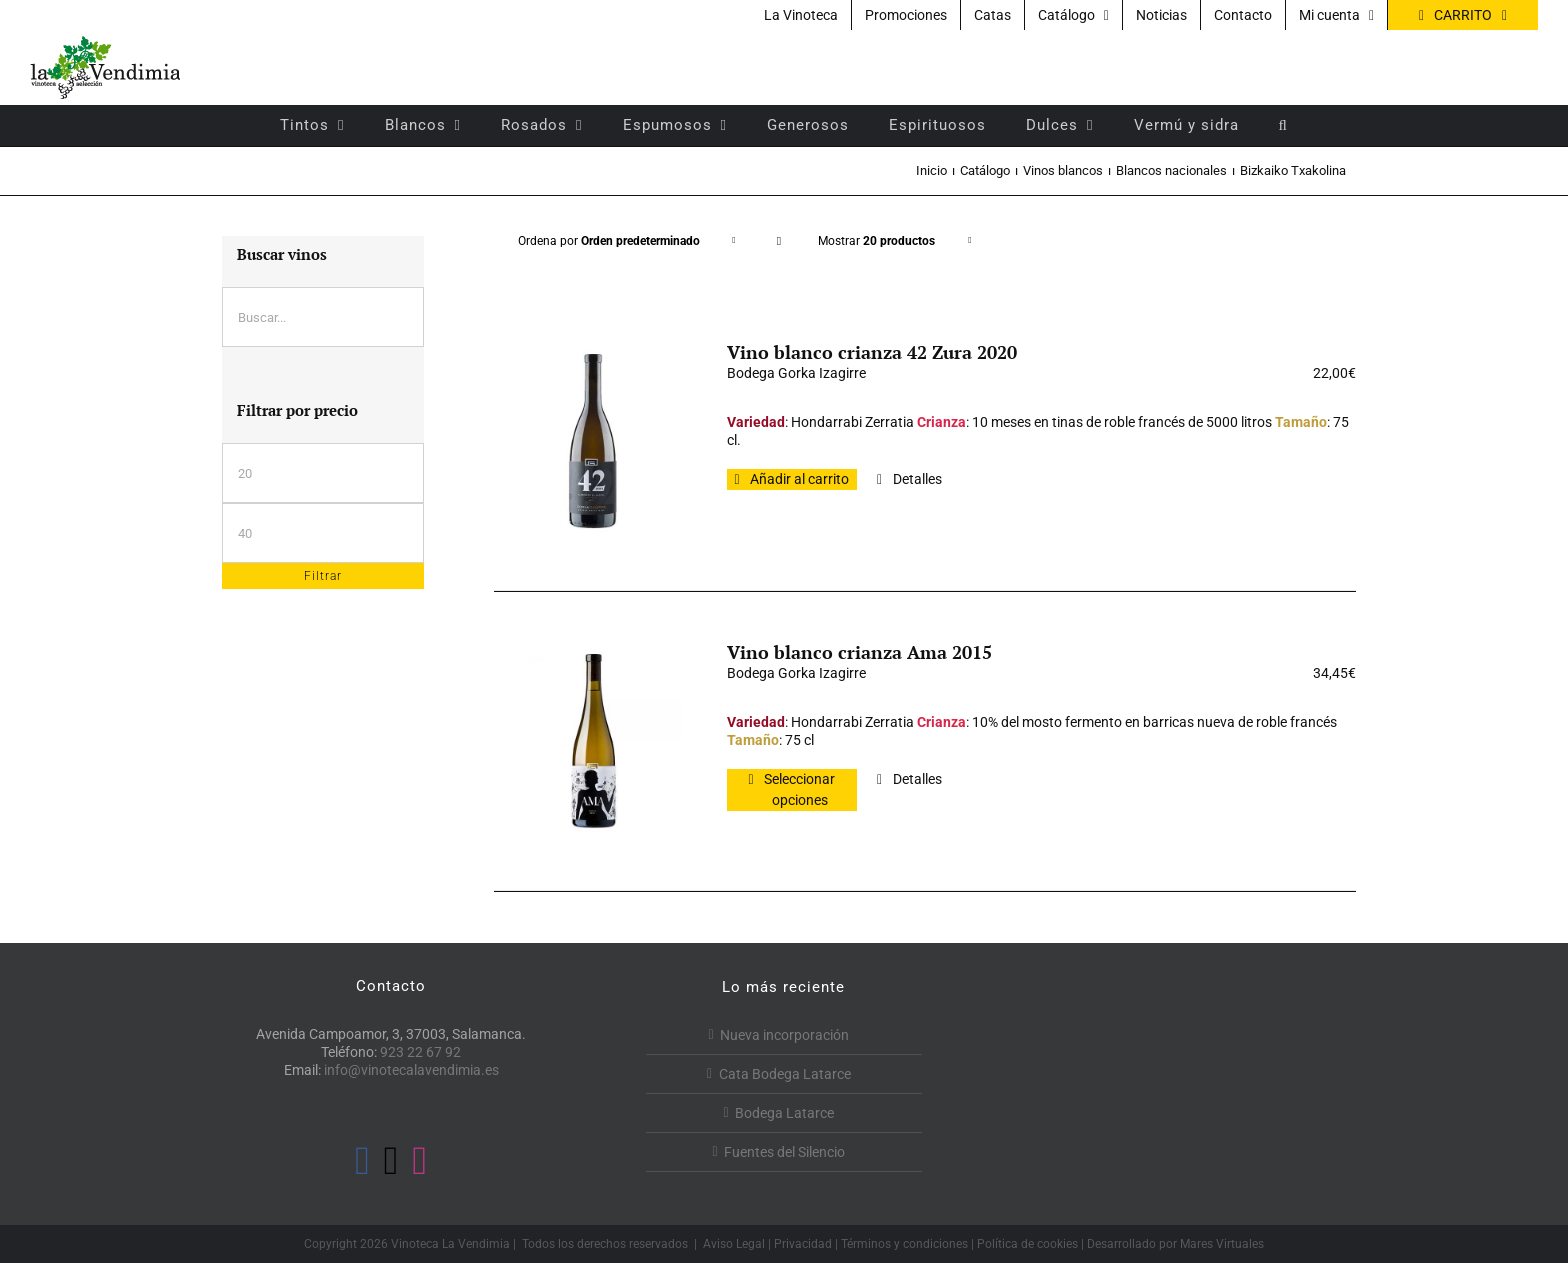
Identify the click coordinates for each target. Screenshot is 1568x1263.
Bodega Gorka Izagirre (796, 373)
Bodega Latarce (784, 1113)
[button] (1283, 125)
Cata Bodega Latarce (785, 1074)
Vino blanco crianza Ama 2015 (859, 652)
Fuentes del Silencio (784, 1152)
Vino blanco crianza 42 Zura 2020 (872, 352)
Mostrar (876, 241)
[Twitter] (391, 1161)
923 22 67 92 (420, 1052)
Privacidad (803, 1244)
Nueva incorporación (784, 1035)
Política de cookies (1027, 1244)
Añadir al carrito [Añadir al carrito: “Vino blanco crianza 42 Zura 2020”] (799, 479)
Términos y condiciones (904, 1244)
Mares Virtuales (1222, 1244)
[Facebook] (362, 1161)
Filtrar (323, 576)
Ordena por (609, 241)
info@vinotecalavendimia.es (411, 1070)
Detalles (917, 479)
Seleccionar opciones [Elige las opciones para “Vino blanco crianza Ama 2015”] (799, 789)
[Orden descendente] (778, 241)
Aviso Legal (734, 1244)
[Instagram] (419, 1161)
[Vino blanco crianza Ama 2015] (593, 741)
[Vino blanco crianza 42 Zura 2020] (593, 441)
